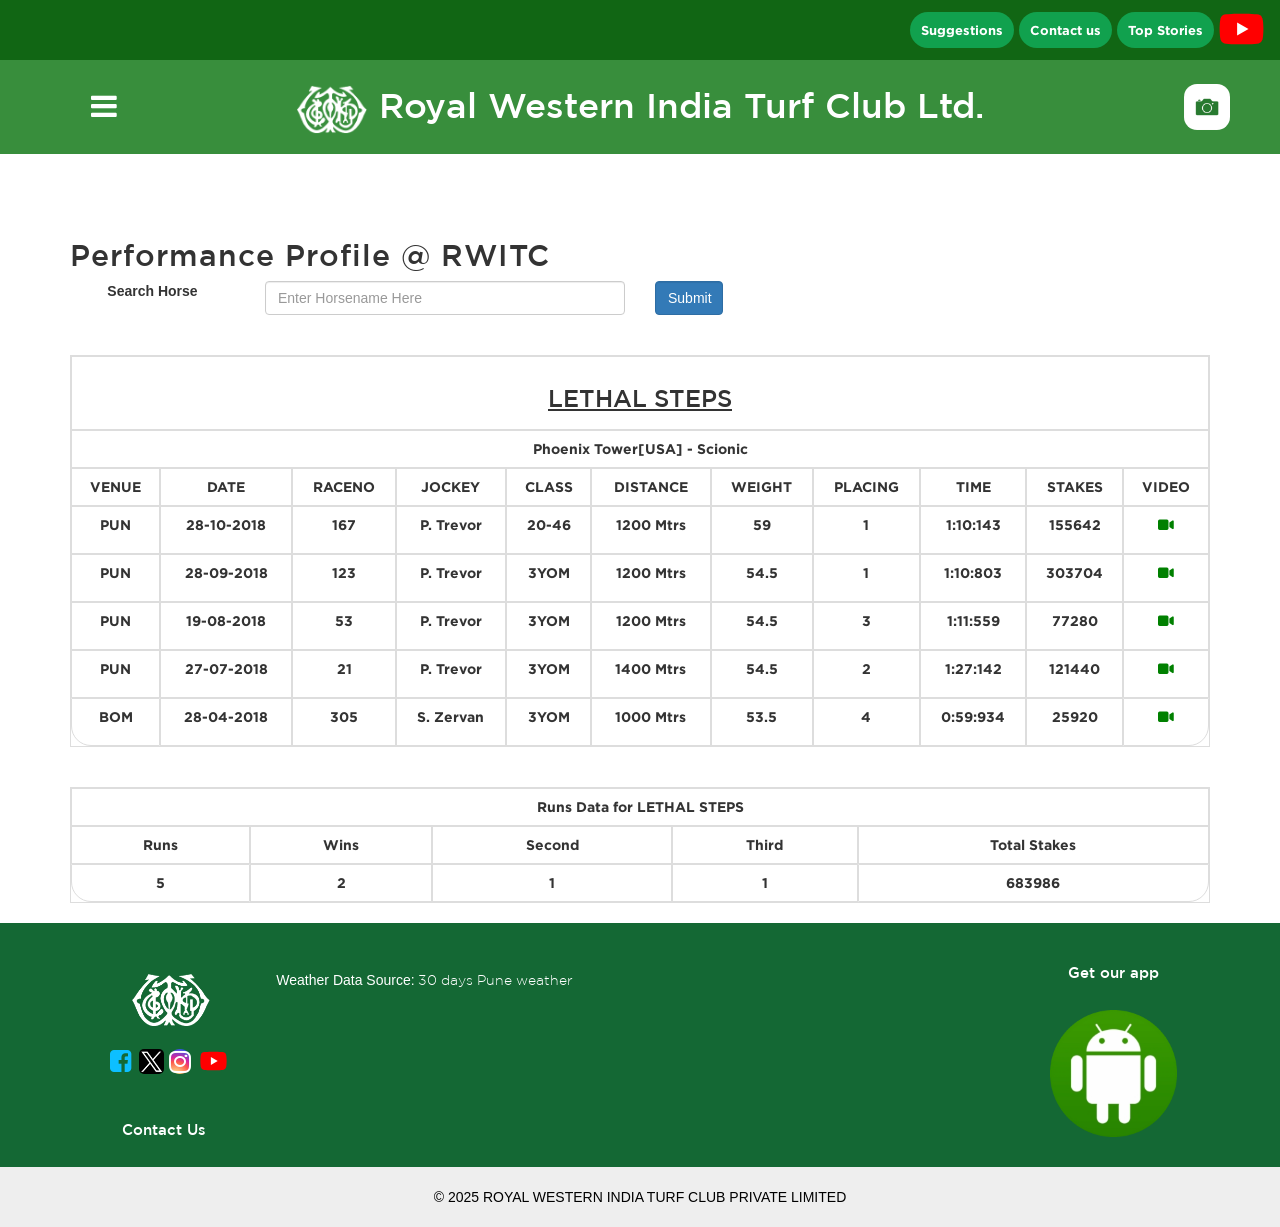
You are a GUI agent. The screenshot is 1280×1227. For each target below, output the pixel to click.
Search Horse (152, 291)
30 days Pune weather (495, 980)
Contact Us (164, 1129)
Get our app (1113, 972)
